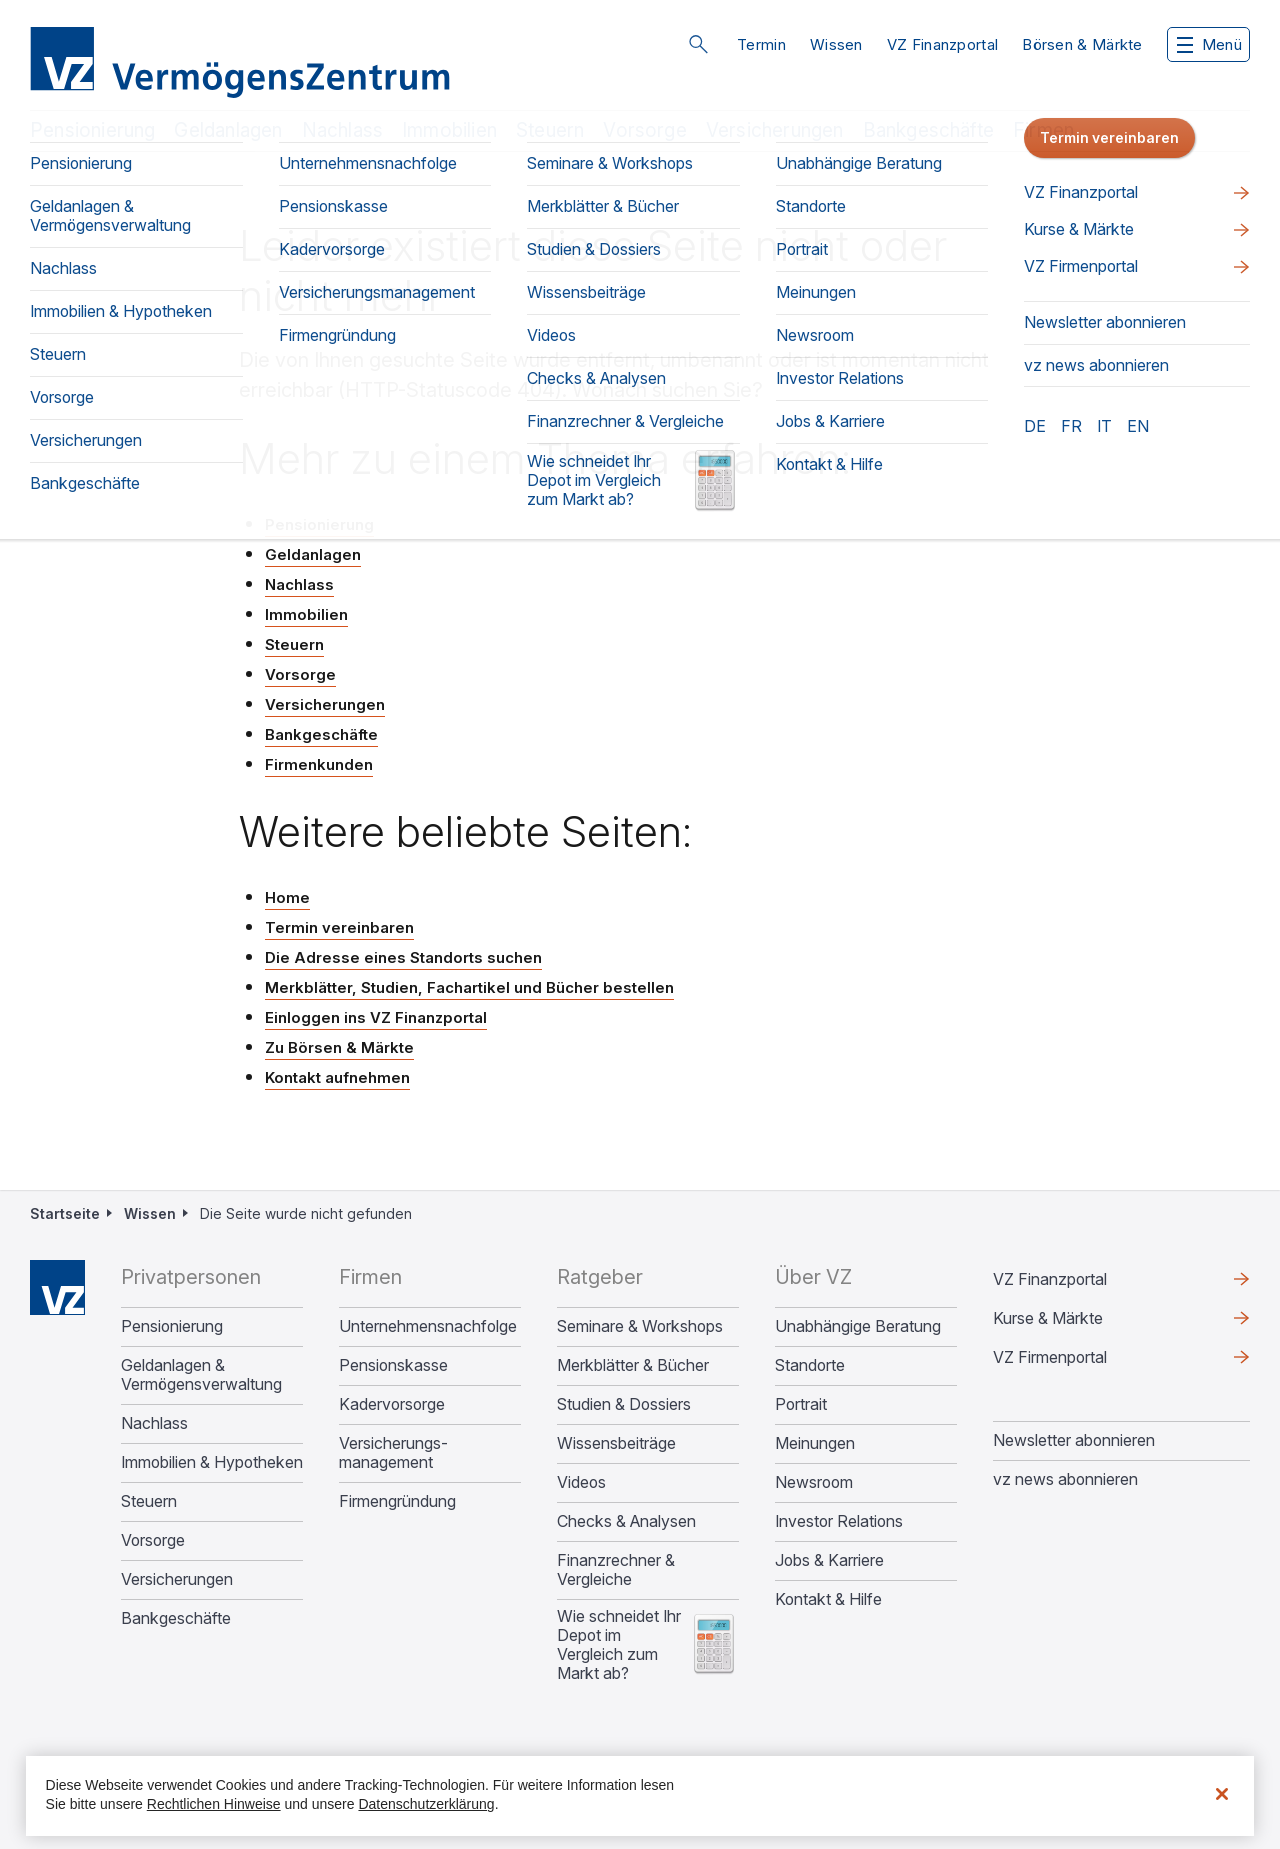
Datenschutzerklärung (426, 1804)
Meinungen (815, 1443)
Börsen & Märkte (1082, 44)
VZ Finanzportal (943, 44)
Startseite (65, 1213)
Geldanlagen (228, 130)
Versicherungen (775, 130)
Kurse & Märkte (1048, 1318)
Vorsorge (645, 130)
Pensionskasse (393, 1365)
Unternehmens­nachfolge (428, 1326)
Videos (581, 1482)
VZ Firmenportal (1050, 1357)
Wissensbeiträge (616, 1443)
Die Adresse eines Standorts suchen (403, 957)
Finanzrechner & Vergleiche (616, 1570)
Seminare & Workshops (640, 1326)
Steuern (550, 130)
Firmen (1043, 130)
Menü (1209, 44)
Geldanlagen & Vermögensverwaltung (201, 1375)
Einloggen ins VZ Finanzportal (376, 1017)
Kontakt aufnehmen (337, 1077)
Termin (761, 44)
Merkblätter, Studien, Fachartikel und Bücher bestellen (469, 987)
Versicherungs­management (393, 1453)
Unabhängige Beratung (858, 1326)
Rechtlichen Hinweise (214, 1804)
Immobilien (449, 130)
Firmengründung (397, 1501)
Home (287, 897)
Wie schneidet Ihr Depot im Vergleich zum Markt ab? (619, 1645)
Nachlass (343, 130)
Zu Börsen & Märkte (339, 1047)
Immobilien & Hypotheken (212, 1462)
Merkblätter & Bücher (633, 1365)
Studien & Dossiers (624, 1404)
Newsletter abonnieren (1074, 1440)
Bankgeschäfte (928, 130)
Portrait (801, 1404)
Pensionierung (92, 130)
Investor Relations (839, 1521)
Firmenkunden (319, 764)
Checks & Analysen (626, 1521)
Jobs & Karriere (829, 1560)
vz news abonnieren (1065, 1479)
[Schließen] (1222, 1794)
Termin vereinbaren (339, 927)
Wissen (836, 44)
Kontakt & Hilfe (828, 1599)
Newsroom (814, 1482)
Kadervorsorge (392, 1404)
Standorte (810, 1365)
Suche (698, 44)
